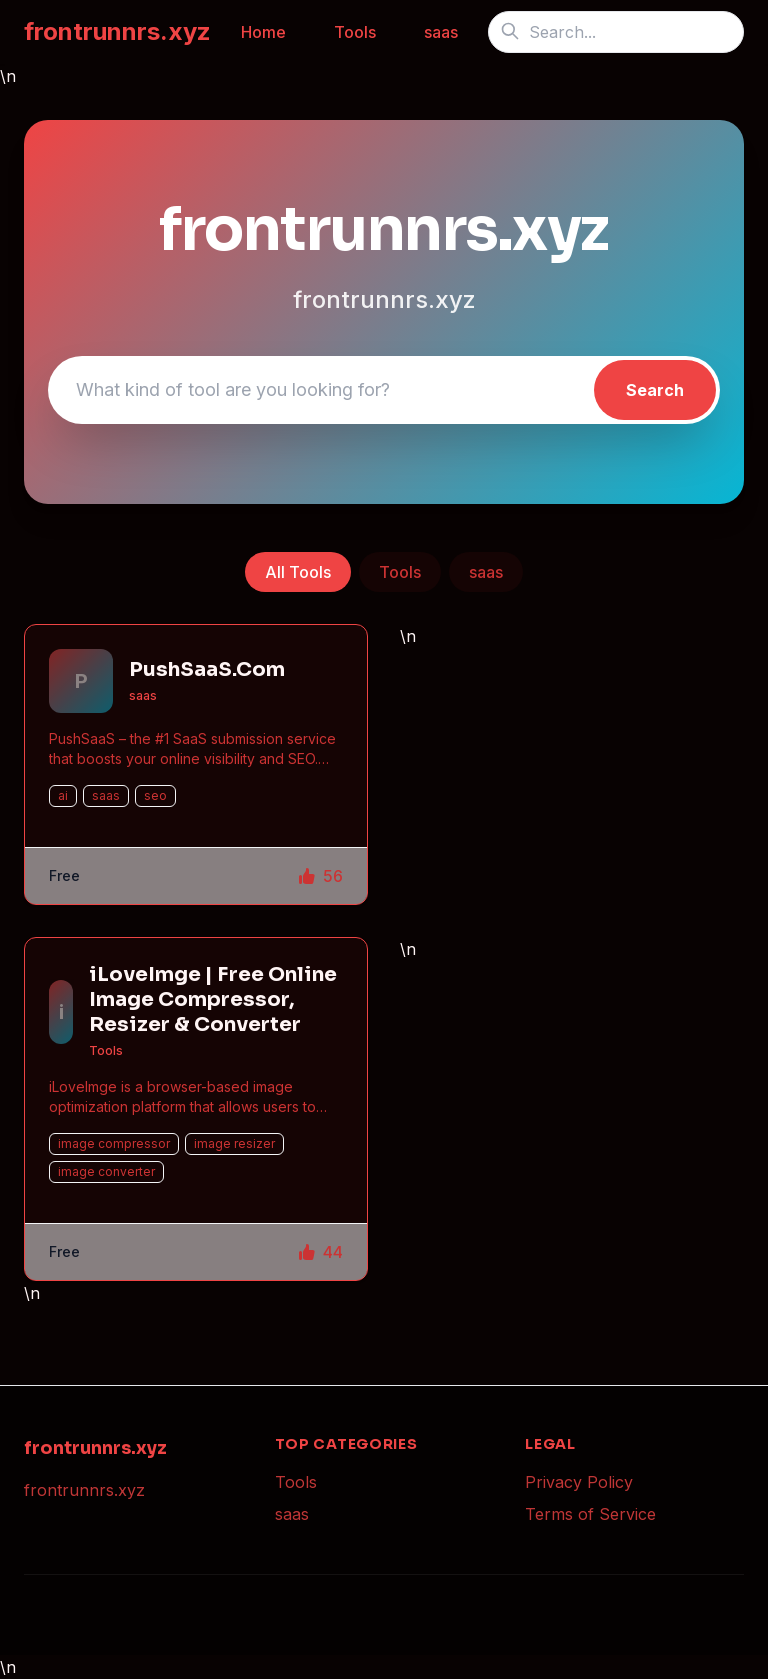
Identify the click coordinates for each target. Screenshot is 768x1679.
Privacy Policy (579, 1482)
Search (655, 390)
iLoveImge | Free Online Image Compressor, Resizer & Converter (213, 999)
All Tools (298, 572)
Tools (355, 32)
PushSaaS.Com (207, 669)
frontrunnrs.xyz (117, 31)
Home (263, 32)
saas (441, 32)
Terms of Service (590, 1514)
